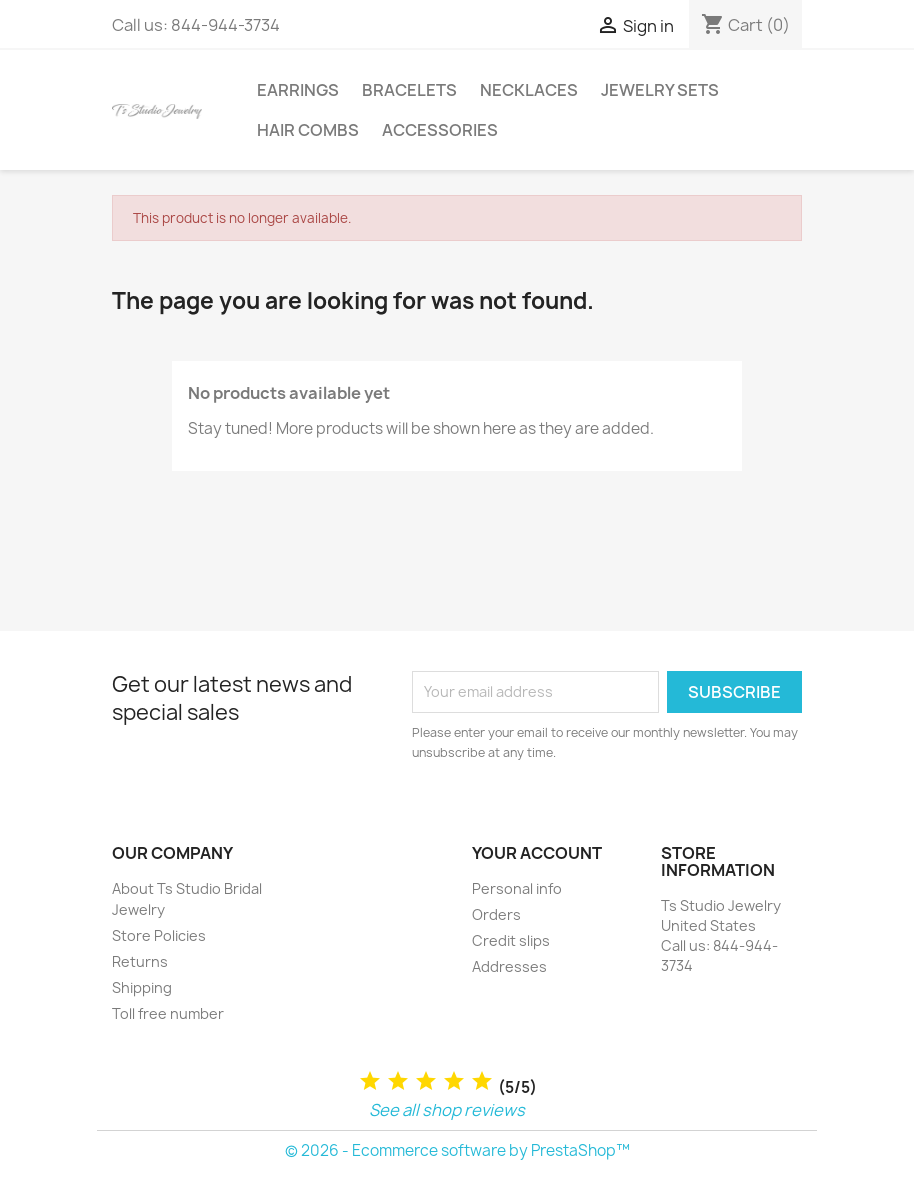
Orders (496, 914)
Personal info (517, 888)
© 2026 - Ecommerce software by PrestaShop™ (457, 1150)
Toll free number (168, 1013)
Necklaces (529, 90)
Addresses (509, 966)
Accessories (440, 130)
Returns (140, 961)
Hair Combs (308, 130)
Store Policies (159, 935)
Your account (537, 853)
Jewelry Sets (660, 90)
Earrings (298, 90)
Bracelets (409, 90)
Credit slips (511, 940)
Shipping (142, 987)
